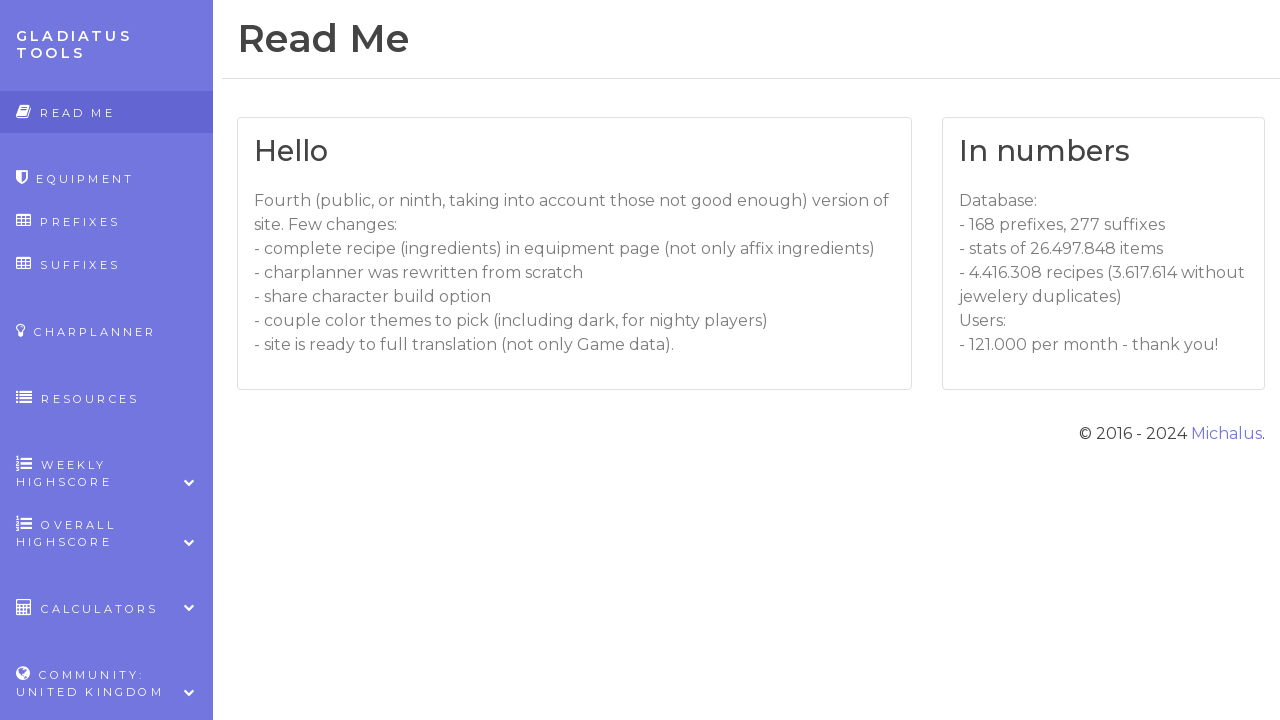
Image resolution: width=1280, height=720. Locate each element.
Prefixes (68, 220)
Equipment (75, 177)
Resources (77, 397)
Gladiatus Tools (74, 44)
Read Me (65, 111)
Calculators (106, 607)
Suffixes (68, 263)
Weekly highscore (106, 473)
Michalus (1226, 433)
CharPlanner (86, 330)
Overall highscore (106, 533)
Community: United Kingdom (106, 683)
